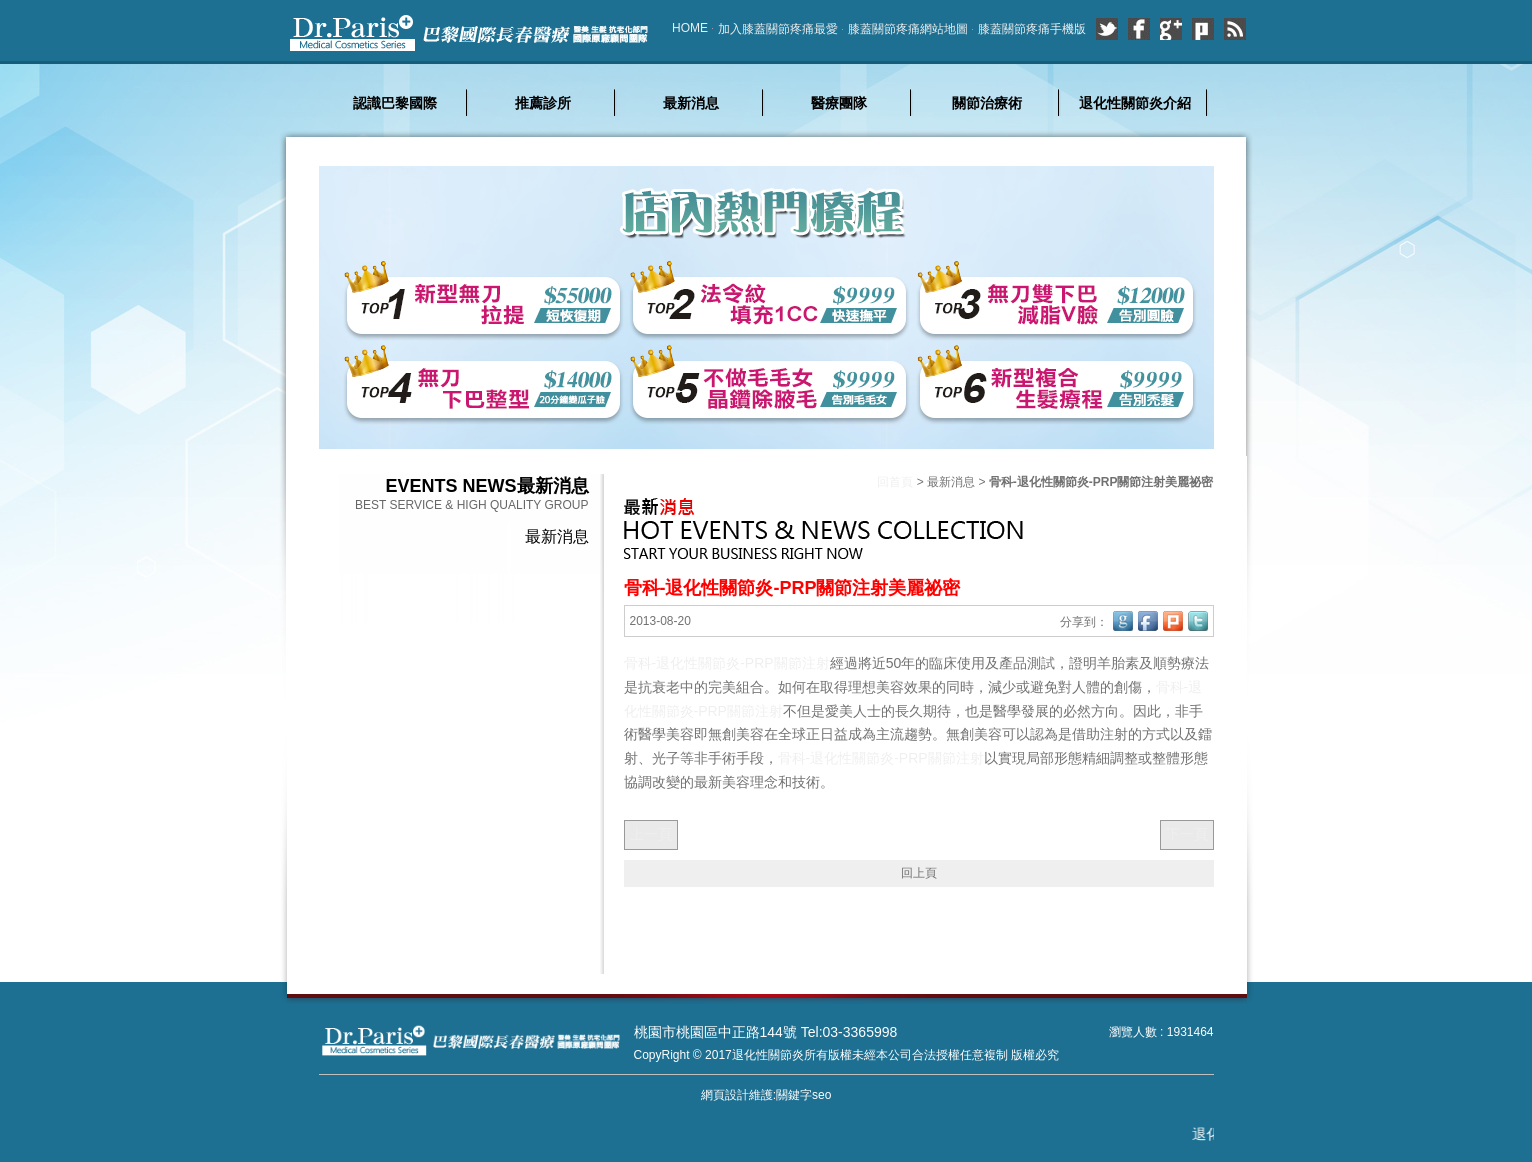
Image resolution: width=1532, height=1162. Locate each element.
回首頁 (895, 482)
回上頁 (919, 873)
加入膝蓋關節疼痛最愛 (778, 29)
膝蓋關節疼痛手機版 (1032, 29)
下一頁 (1187, 834)
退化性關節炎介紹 (1135, 103)
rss (1235, 29)
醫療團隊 (839, 103)
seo (821, 1095)
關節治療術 (987, 103)
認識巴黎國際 (395, 103)
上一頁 (651, 834)
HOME (690, 28)
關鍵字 (794, 1095)
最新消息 (691, 103)
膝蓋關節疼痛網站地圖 (908, 29)
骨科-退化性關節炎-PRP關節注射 (727, 663)
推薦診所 (543, 103)
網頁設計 (725, 1095)
